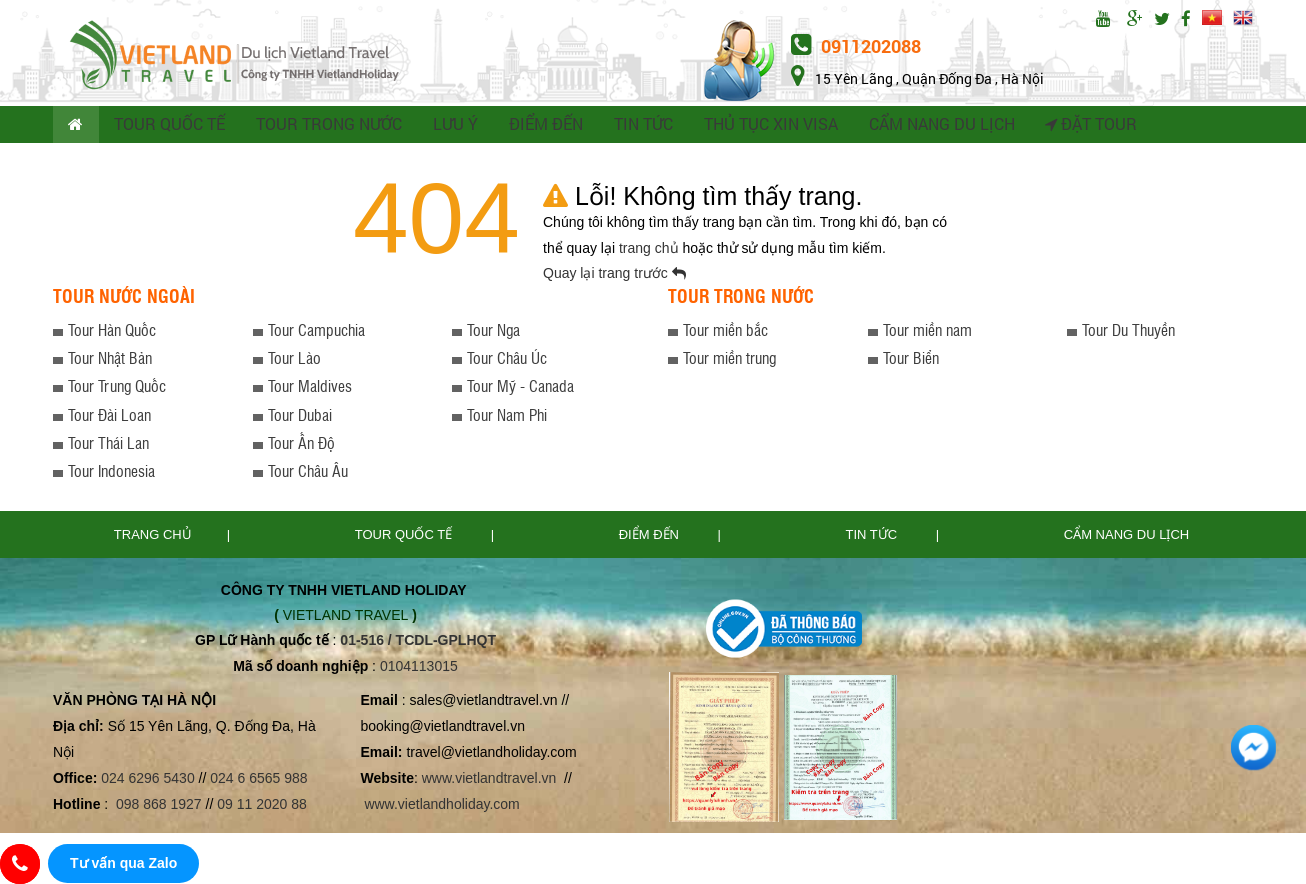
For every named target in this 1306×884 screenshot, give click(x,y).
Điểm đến (651, 537)
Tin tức (873, 537)
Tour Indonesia (111, 474)
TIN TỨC (636, 126)
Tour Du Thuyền (1128, 332)
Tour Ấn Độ (301, 445)
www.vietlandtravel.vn (489, 781)
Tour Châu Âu (308, 474)
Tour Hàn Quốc (112, 332)
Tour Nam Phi (507, 417)
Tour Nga (493, 332)
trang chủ (650, 251)
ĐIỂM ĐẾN (539, 126)
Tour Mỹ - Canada (520, 389)
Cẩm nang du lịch (1126, 537)
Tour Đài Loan (109, 417)
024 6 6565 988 (258, 781)
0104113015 (419, 669)
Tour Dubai (300, 417)
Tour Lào (294, 360)
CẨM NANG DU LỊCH (930, 126)
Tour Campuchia (316, 332)
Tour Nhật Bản (110, 360)
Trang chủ (153, 537)
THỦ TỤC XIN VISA (762, 126)
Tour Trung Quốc (117, 389)
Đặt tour (1078, 126)
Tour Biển (911, 360)
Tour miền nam (927, 332)
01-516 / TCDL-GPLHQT (418, 643)
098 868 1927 (159, 808)
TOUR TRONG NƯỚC (326, 126)
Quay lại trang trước (614, 276)
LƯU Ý (449, 126)
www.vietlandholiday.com (443, 808)
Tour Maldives (310, 389)
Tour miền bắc (725, 332)
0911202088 (856, 46)
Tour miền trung (729, 360)
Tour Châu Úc (507, 360)
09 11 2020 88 (262, 808)
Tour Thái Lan (108, 445)
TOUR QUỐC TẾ (170, 126)
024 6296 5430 (147, 781)
